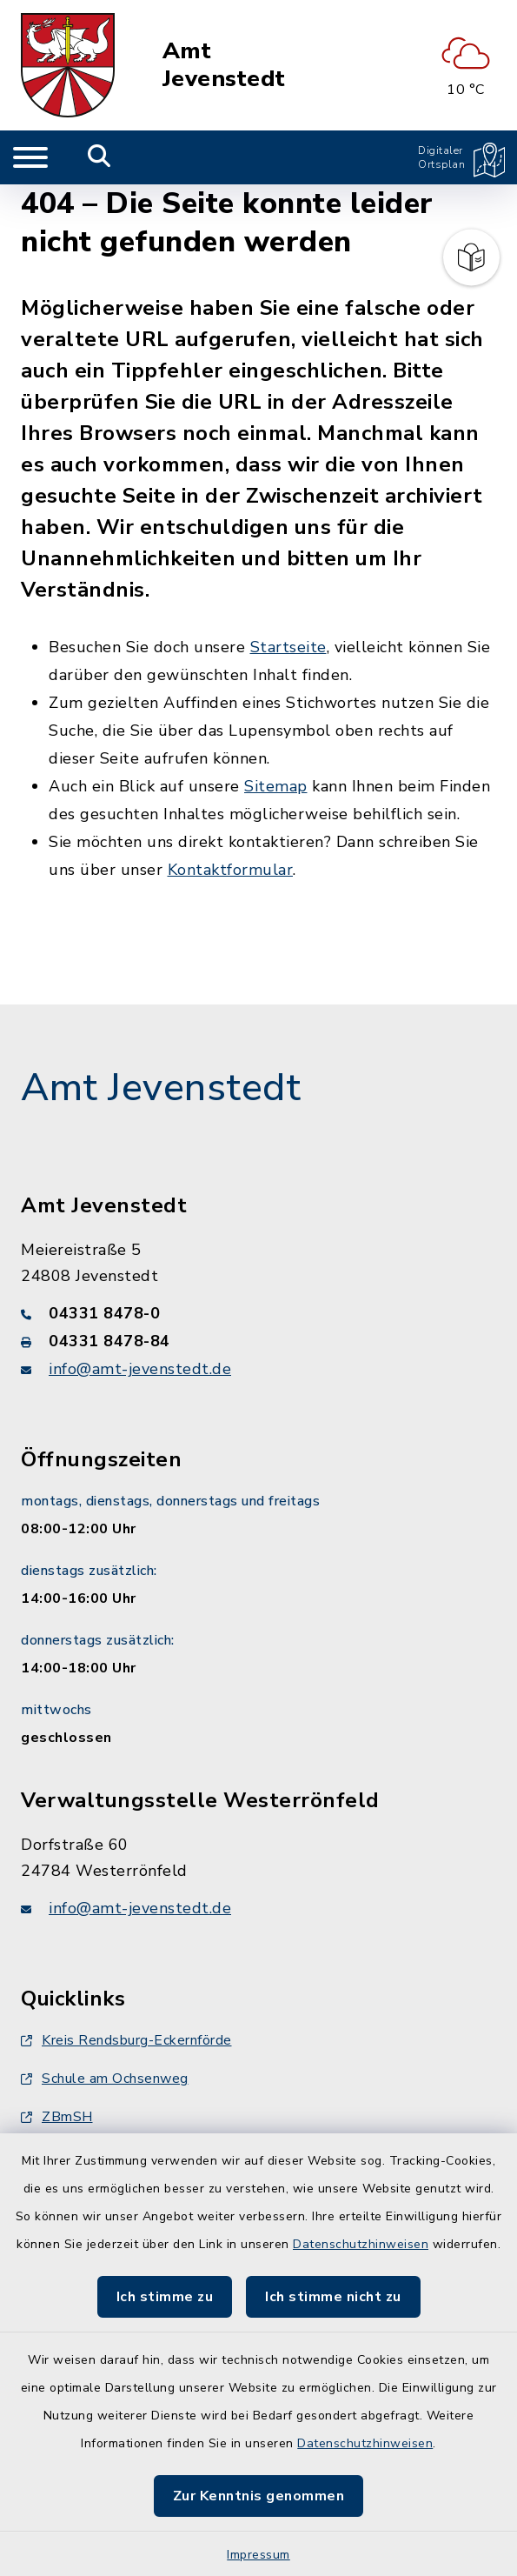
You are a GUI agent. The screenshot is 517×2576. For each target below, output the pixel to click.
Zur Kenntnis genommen (259, 2496)
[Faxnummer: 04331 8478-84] (258, 1341)
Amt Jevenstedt (224, 65)
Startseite (288, 647)
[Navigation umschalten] (30, 157)
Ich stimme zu (165, 2296)
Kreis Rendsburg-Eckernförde (126, 2040)
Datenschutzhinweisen (360, 2244)
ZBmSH (57, 2116)
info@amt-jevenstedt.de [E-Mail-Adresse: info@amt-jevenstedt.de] (140, 1368)
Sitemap (276, 786)
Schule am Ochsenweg (105, 2078)
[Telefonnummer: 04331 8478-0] (258, 1313)
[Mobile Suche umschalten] (99, 157)
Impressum (258, 2554)
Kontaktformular (231, 869)
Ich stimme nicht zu (333, 2296)
